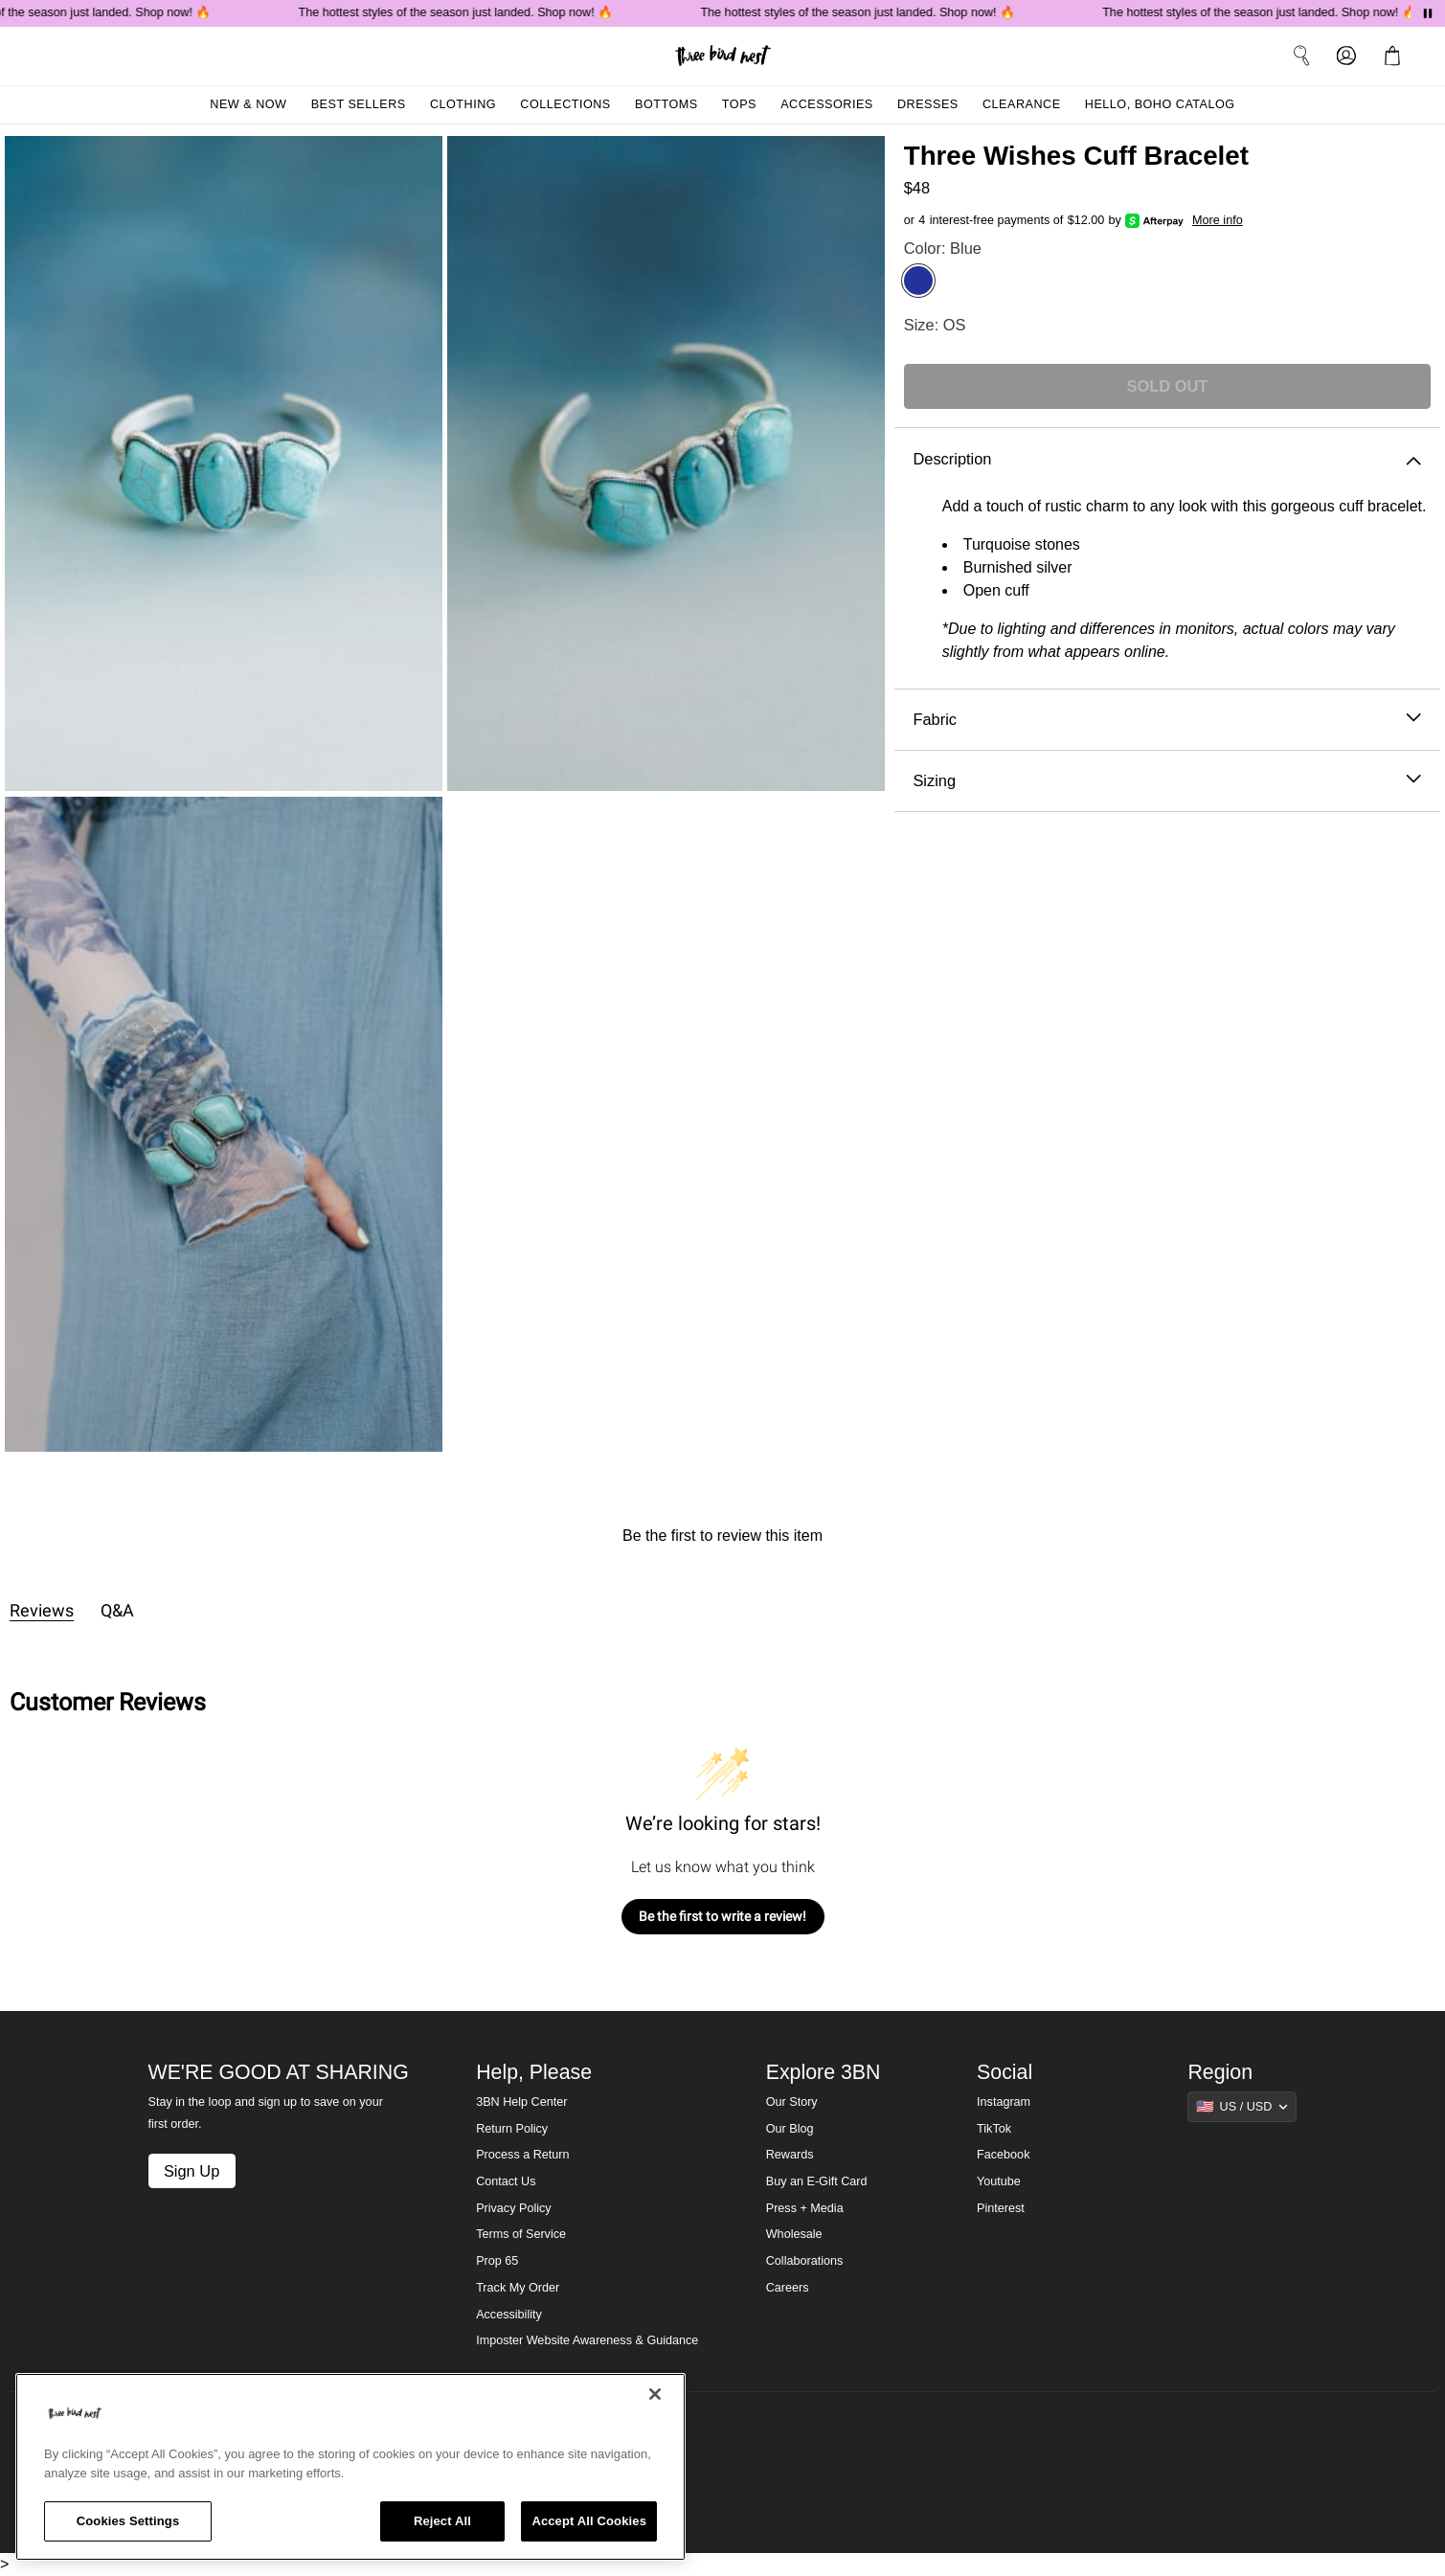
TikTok (994, 2128)
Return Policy (512, 2128)
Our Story (792, 2102)
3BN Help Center (521, 2102)
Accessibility (509, 2314)
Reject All (442, 2521)
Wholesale (794, 2234)
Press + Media (805, 2208)
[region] (350, 2467)
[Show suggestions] (1242, 2106)
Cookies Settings (128, 2521)
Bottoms (666, 104)
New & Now (248, 104)
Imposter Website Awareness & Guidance (587, 2340)
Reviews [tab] (42, 1610)
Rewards (790, 2154)
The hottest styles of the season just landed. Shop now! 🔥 (462, 12)
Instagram (1003, 2102)
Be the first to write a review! (722, 1916)
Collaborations (805, 2261)
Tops (739, 104)
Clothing (463, 104)
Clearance (1021, 104)
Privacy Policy (513, 2208)
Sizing (1167, 781)
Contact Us (505, 2181)
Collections (565, 104)
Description (1167, 459)
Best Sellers (358, 104)
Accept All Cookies (588, 2521)
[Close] (655, 2394)
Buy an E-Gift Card (817, 2181)
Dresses (928, 104)
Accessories (826, 104)
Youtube (999, 2181)
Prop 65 (497, 2261)
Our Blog (790, 2128)
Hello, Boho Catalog (1160, 104)
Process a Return (522, 2154)
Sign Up (191, 2171)
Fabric (1167, 720)
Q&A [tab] (117, 1610)
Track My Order (517, 2287)
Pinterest (1001, 2208)
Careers (787, 2287)
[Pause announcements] (1428, 13)
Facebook (1003, 2154)
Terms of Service (521, 2234)
